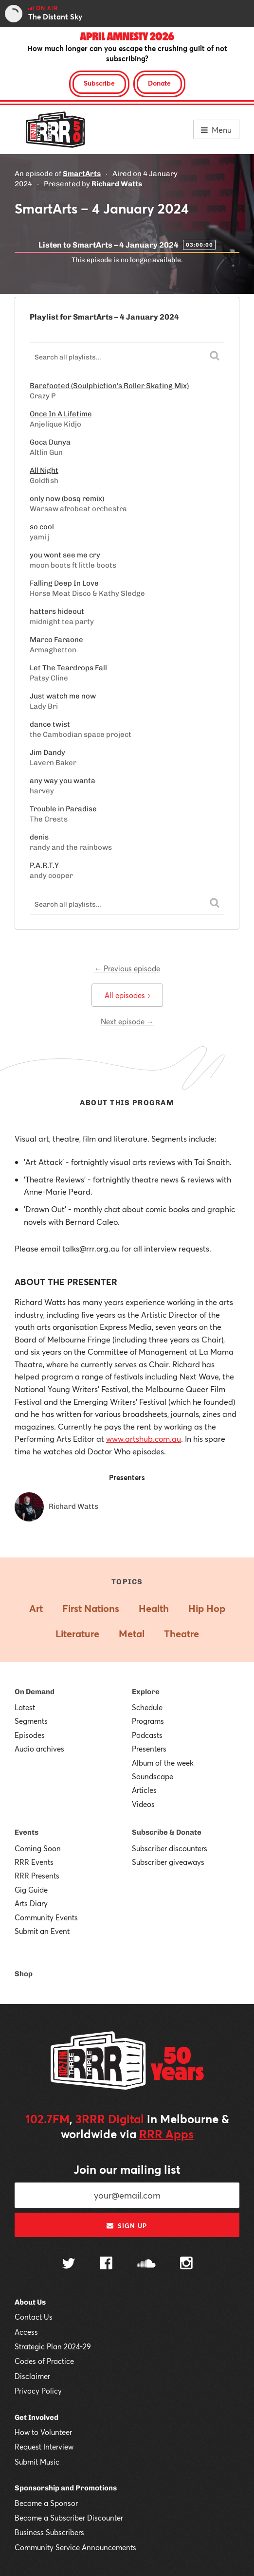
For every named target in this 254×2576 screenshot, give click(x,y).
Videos (143, 1804)
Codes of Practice (44, 2361)
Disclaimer (32, 2376)
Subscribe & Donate (166, 1832)
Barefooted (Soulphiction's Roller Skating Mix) (109, 385)
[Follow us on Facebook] (106, 2264)
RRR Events (34, 1862)
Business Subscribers (49, 2532)
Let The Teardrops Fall (68, 667)
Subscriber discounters (169, 1848)
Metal (132, 1633)
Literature (77, 1633)
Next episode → (127, 1021)
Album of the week (163, 1763)
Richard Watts (116, 183)
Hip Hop (206, 1608)
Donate (159, 83)
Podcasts (147, 1735)
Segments (31, 1721)
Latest (25, 1707)
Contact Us (34, 2317)
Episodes (30, 1735)
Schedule (147, 1707)
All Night (44, 470)
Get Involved (36, 2417)
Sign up (127, 2225)
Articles (144, 1790)
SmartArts (82, 173)
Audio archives (39, 1748)
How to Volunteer (43, 2432)
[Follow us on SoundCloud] (146, 2264)
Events (26, 1832)
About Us (30, 2302)
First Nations (90, 1608)
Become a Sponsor (46, 2503)
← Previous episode (127, 968)
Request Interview (44, 2446)
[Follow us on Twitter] (68, 2264)
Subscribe (99, 83)
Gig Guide (31, 1890)
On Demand (34, 1691)
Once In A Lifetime (61, 414)
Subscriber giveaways (168, 1862)
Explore (146, 1691)
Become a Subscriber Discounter (69, 2517)
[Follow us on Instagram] (186, 2264)
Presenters (149, 1748)
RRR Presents (37, 1875)
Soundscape (152, 1776)
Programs (148, 1721)
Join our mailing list (127, 2169)
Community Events (46, 1917)
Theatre (181, 1633)
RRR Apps (166, 2134)
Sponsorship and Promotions (66, 2488)
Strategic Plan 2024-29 (53, 2346)
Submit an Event (42, 1931)
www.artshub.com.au (143, 1438)
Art (36, 1608)
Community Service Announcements (75, 2547)
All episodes (127, 995)
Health (154, 1608)
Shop (24, 1973)
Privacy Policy (38, 2391)
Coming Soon (38, 1848)
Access (26, 2332)
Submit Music (37, 2462)
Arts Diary (31, 1903)
